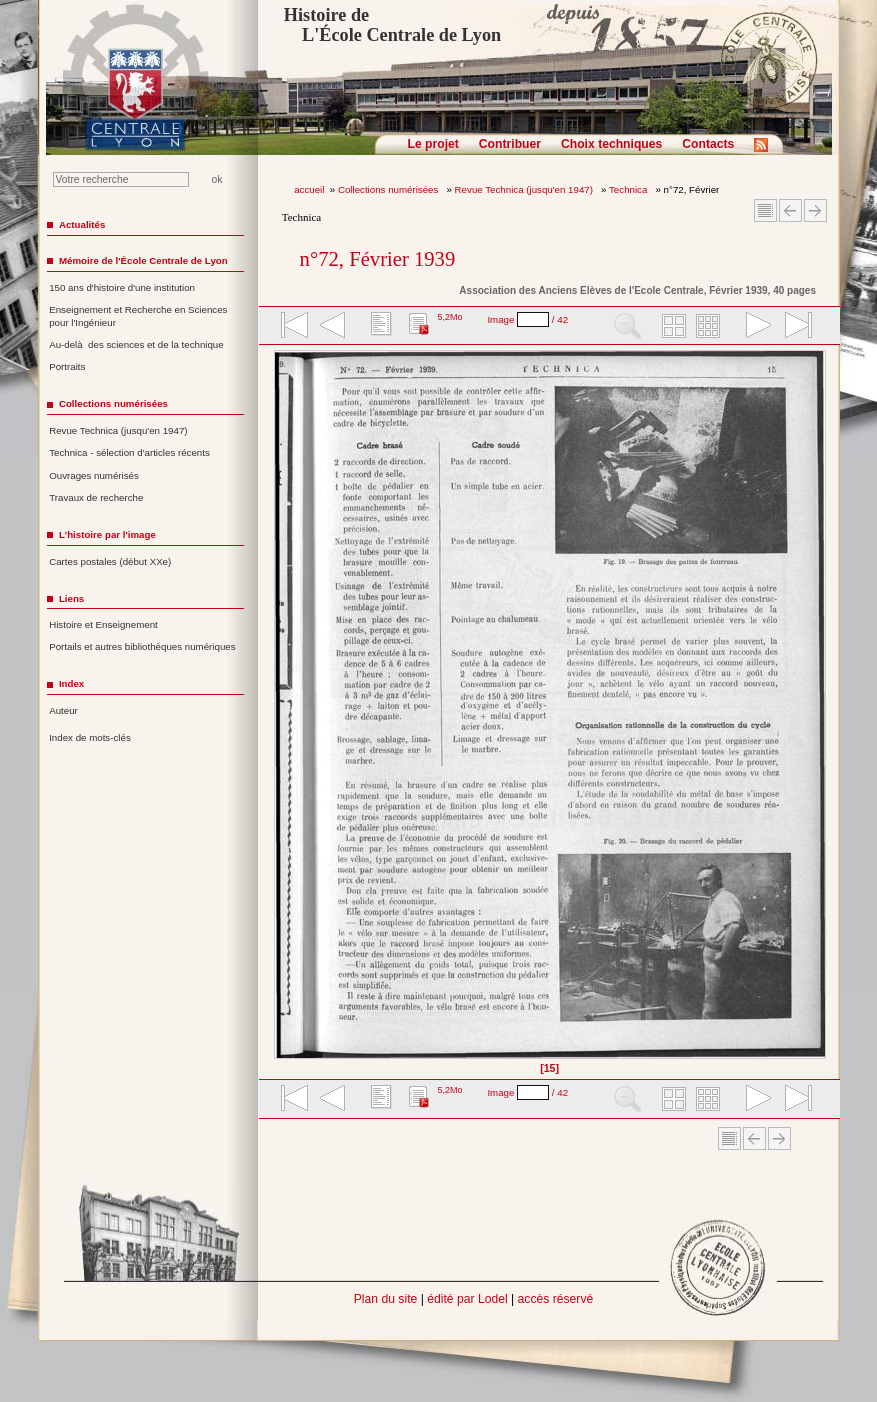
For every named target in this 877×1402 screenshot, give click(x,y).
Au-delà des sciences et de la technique (136, 344)
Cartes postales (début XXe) (110, 561)
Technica (629, 189)
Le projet (433, 144)
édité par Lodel (467, 1299)
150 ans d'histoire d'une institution (122, 287)
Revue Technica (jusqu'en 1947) (525, 189)
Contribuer (510, 144)
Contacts (708, 144)
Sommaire (765, 210)
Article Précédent (790, 210)
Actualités (82, 224)
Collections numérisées (389, 189)
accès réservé (556, 1299)
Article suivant (815, 210)
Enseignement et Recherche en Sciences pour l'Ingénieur (138, 316)
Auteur (63, 710)
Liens (71, 598)
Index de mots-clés (90, 737)
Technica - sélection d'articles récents (129, 452)
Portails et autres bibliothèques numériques (142, 646)
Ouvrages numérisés (94, 475)
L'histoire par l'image (107, 534)
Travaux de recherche (96, 497)
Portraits (67, 366)
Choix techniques (611, 144)
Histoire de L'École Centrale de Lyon (392, 25)
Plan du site (386, 1299)
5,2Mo (449, 317)
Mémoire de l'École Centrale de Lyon (143, 260)
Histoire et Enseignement (103, 624)
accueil (309, 189)
